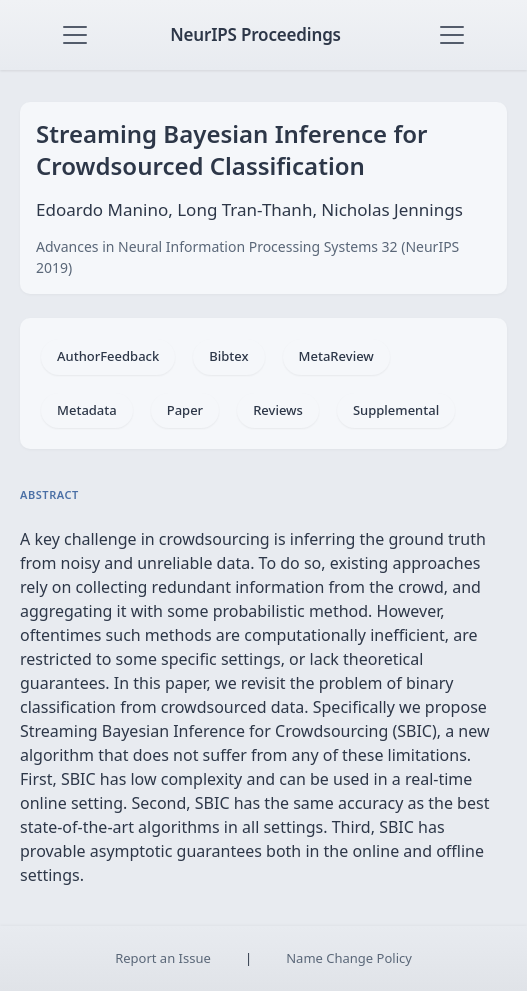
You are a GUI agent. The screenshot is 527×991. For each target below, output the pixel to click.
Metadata (87, 410)
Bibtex (228, 356)
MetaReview (336, 356)
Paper (185, 410)
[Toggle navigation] (75, 35)
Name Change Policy (349, 958)
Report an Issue (163, 958)
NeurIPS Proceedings (255, 34)
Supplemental (396, 410)
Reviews (278, 410)
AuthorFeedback (108, 356)
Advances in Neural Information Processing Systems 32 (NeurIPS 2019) (247, 257)
